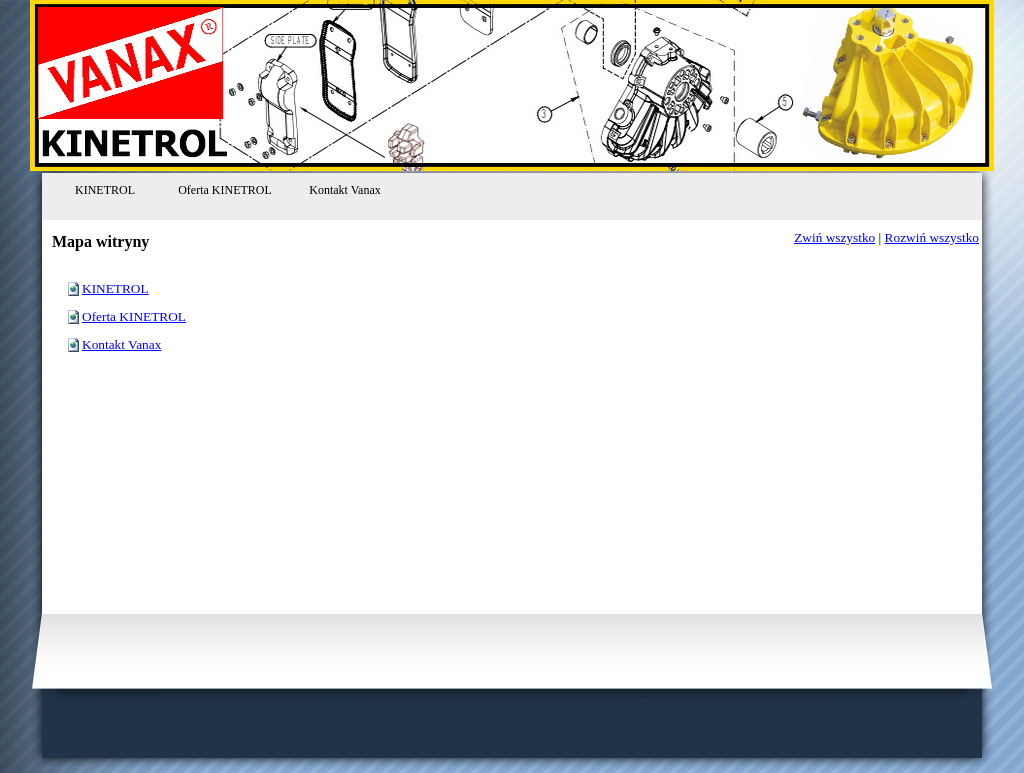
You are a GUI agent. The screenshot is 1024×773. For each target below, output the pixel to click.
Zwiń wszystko (834, 237)
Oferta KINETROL (134, 316)
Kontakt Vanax (121, 344)
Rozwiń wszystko (932, 237)
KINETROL (115, 288)
